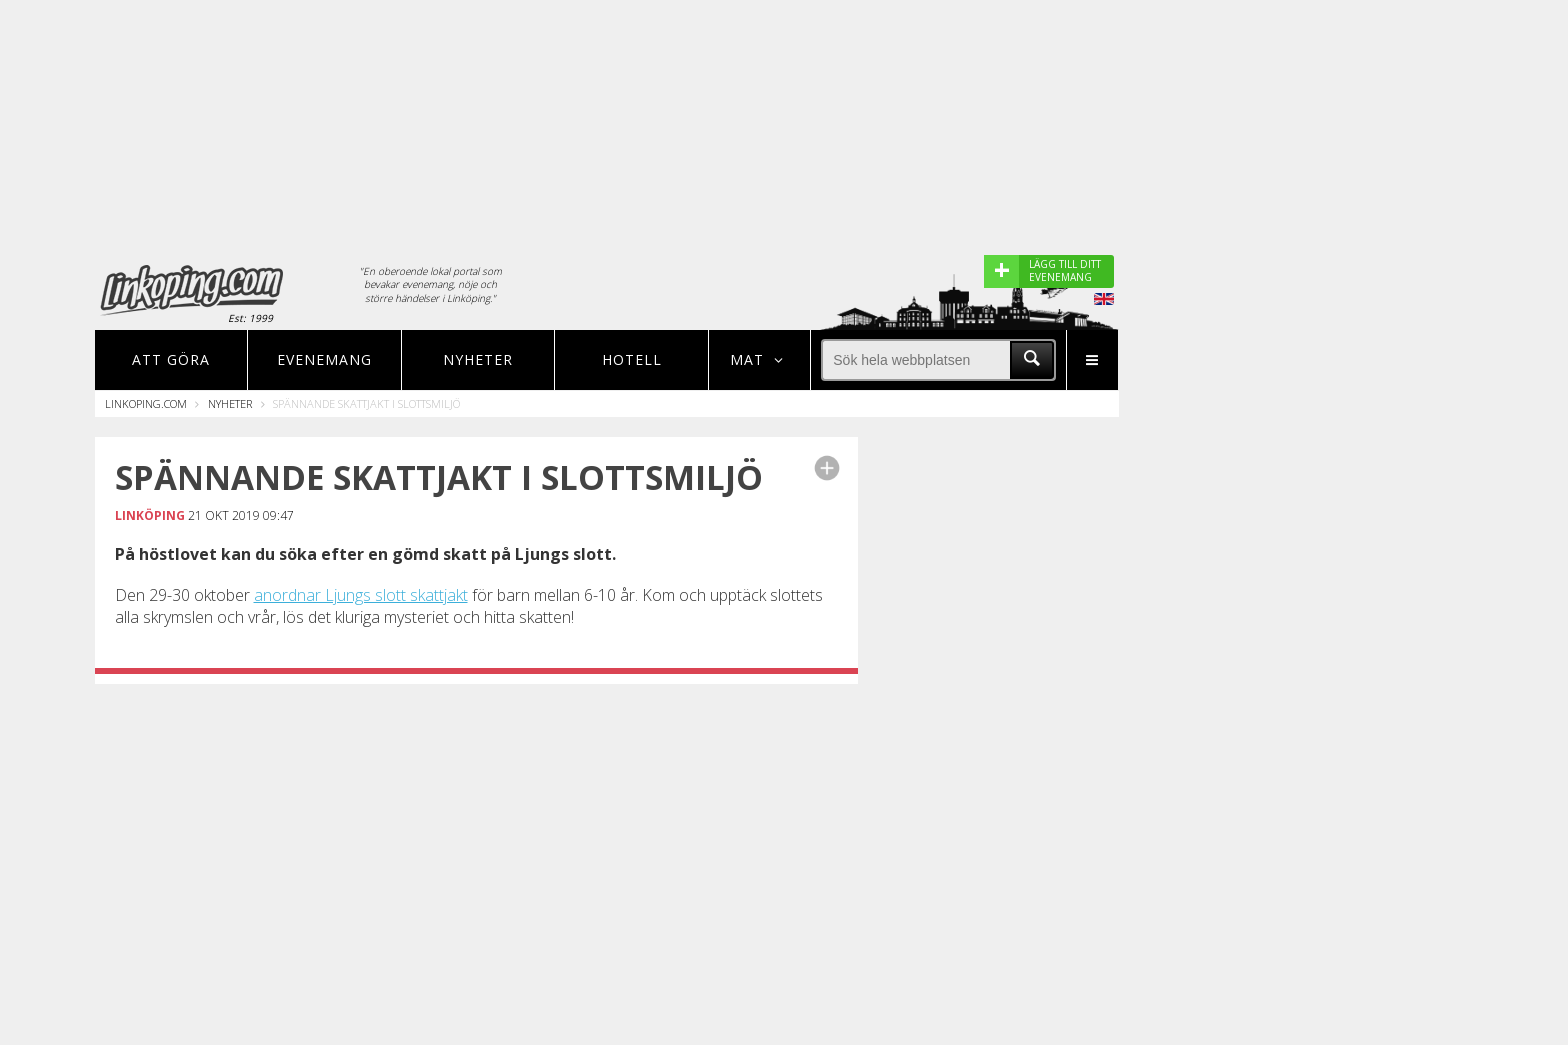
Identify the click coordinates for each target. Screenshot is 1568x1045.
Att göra (171, 359)
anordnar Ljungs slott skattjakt (361, 595)
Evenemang (324, 359)
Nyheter (478, 359)
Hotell (632, 359)
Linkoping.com (146, 403)
